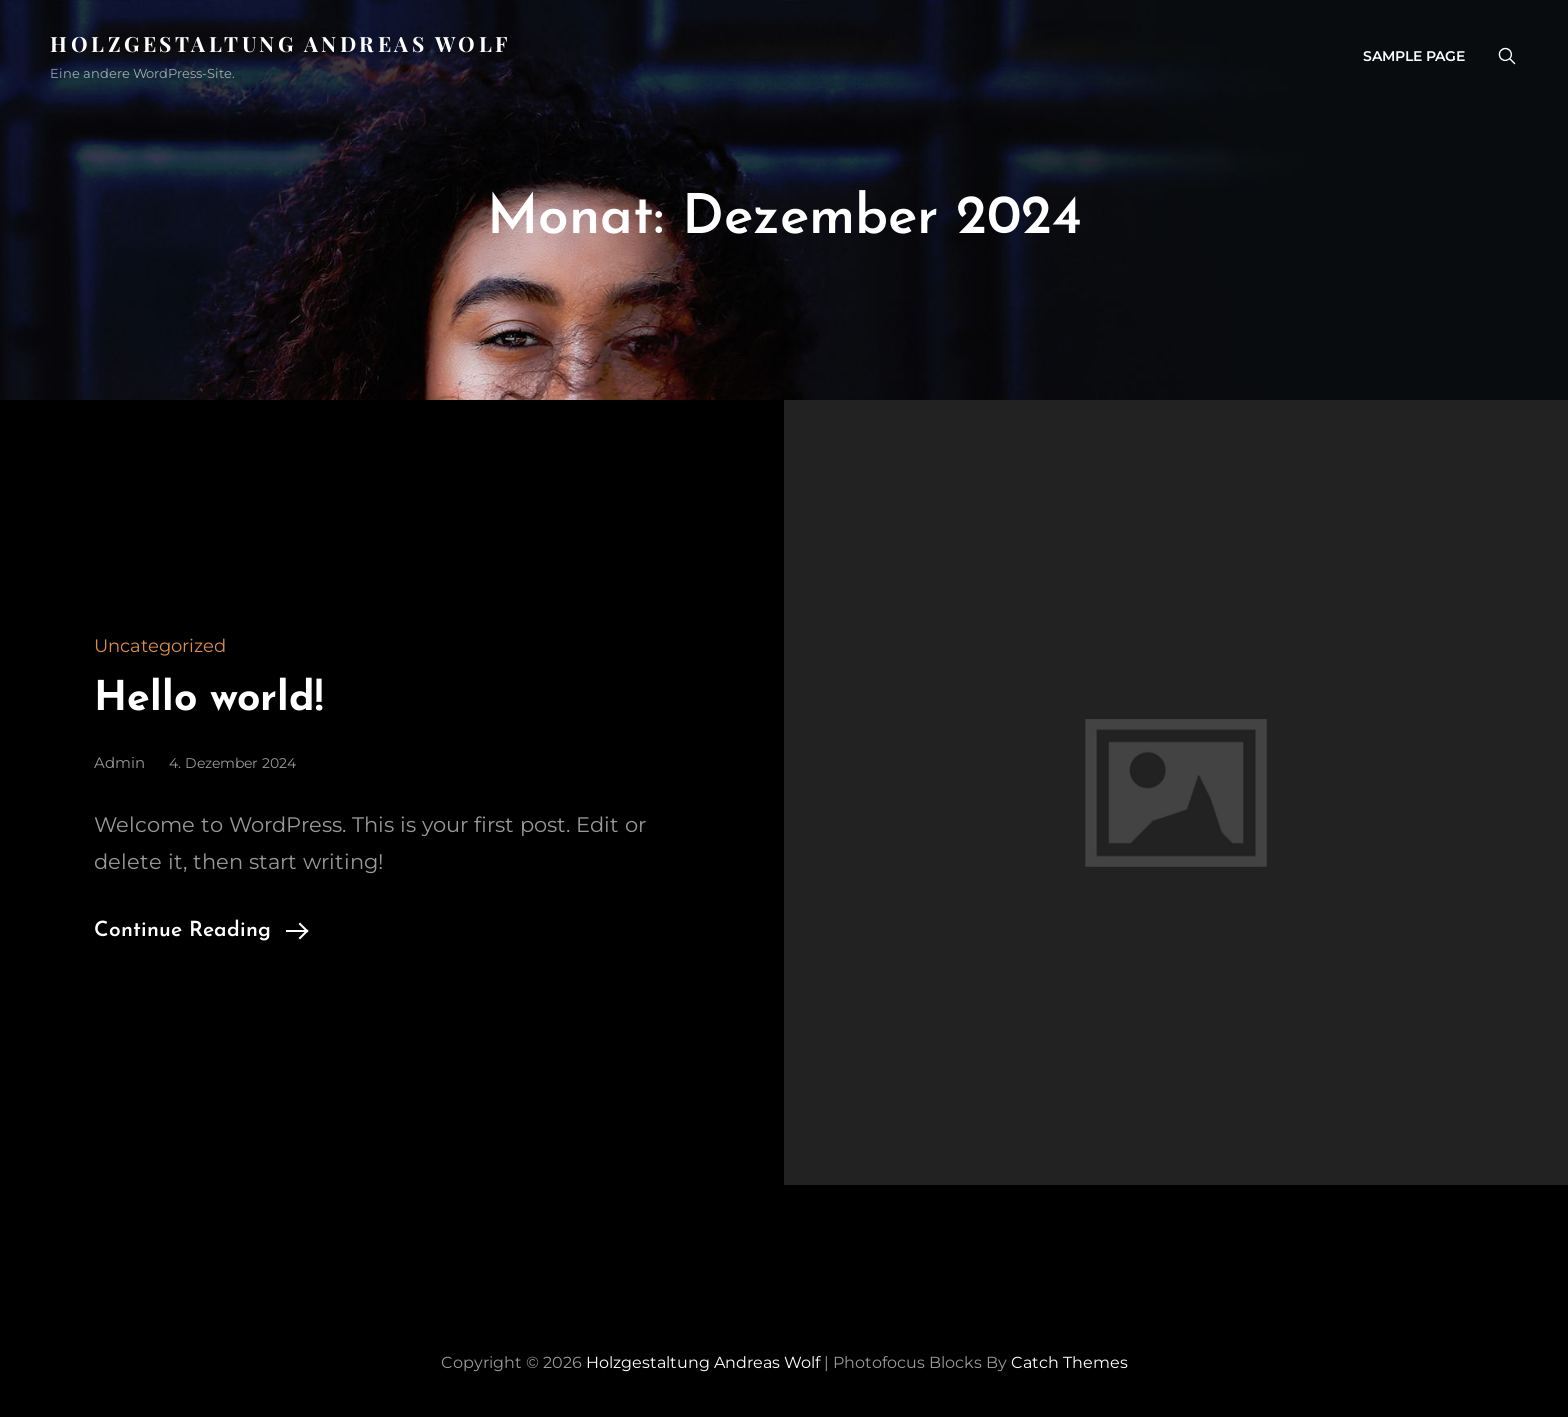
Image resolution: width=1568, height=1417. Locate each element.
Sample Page (1414, 56)
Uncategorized (160, 646)
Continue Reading (182, 930)
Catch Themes (1069, 1362)
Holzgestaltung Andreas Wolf (280, 43)
